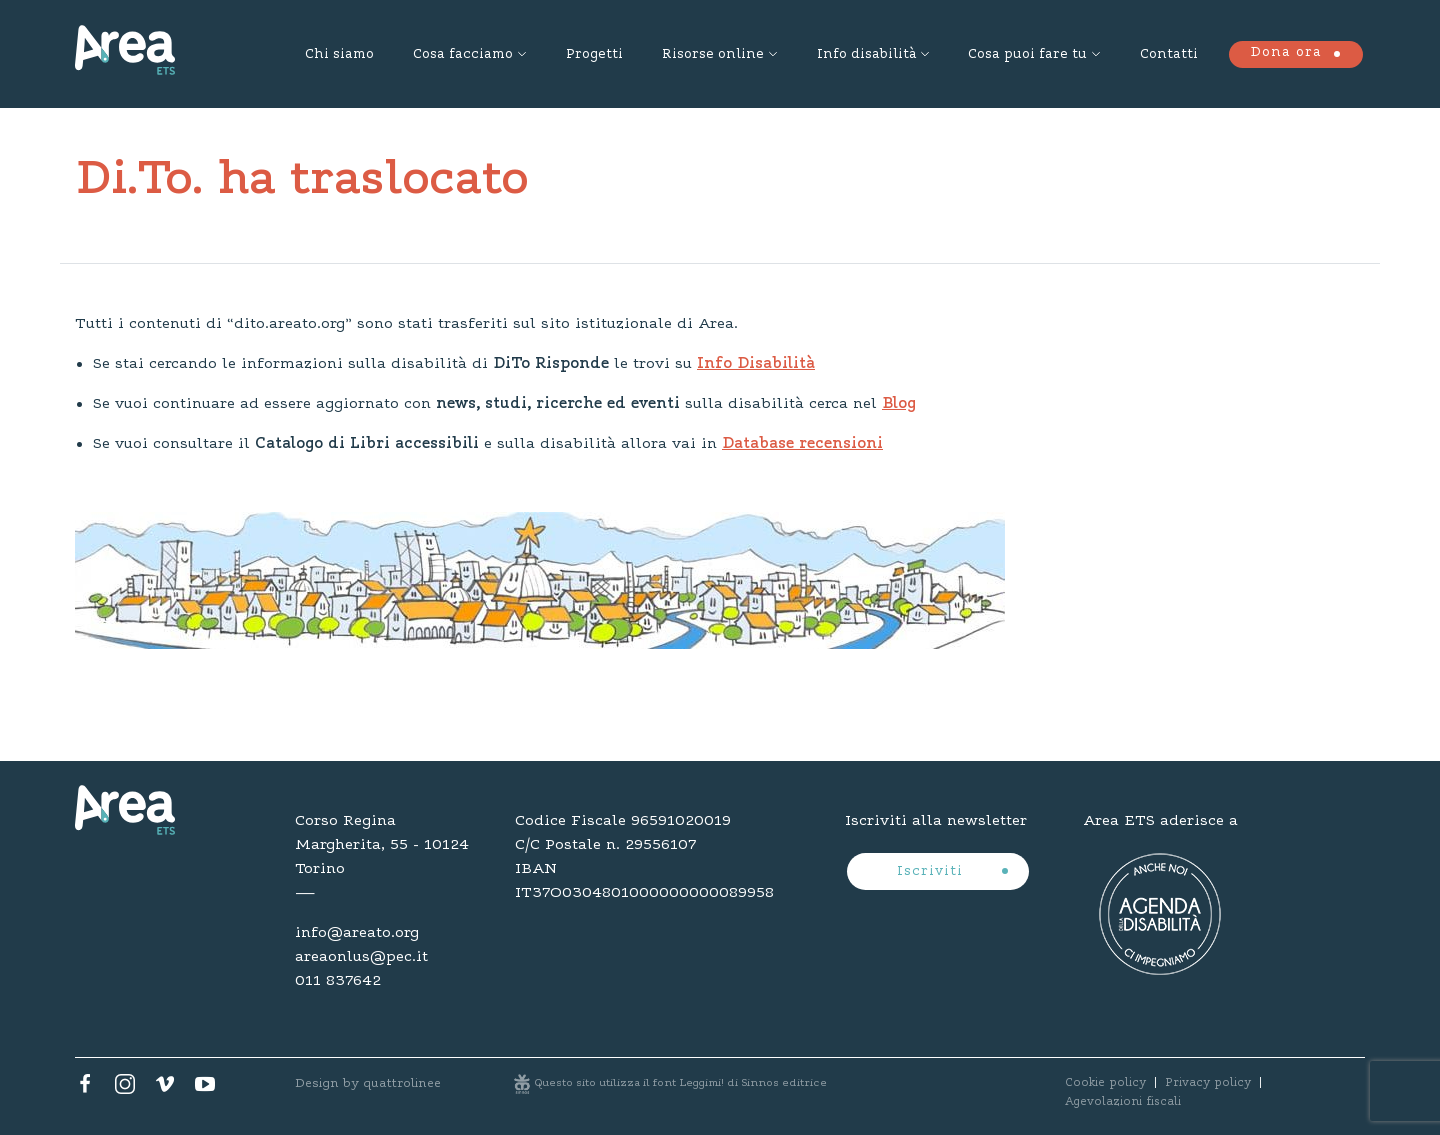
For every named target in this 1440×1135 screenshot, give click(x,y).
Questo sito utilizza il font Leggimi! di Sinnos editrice (681, 1083)
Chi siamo (339, 55)
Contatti (1169, 55)
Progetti (594, 55)
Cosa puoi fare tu (1027, 55)
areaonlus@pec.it (361, 957)
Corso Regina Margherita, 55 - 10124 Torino (382, 845)
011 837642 (338, 981)
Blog (899, 404)
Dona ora (1286, 53)
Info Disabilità (756, 364)
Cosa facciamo (463, 55)
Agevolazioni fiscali (1123, 1102)
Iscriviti (932, 872)
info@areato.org (357, 933)
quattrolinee (402, 1083)
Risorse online (713, 55)
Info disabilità (866, 55)
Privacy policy (1208, 1083)
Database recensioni (802, 444)
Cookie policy (1105, 1083)
